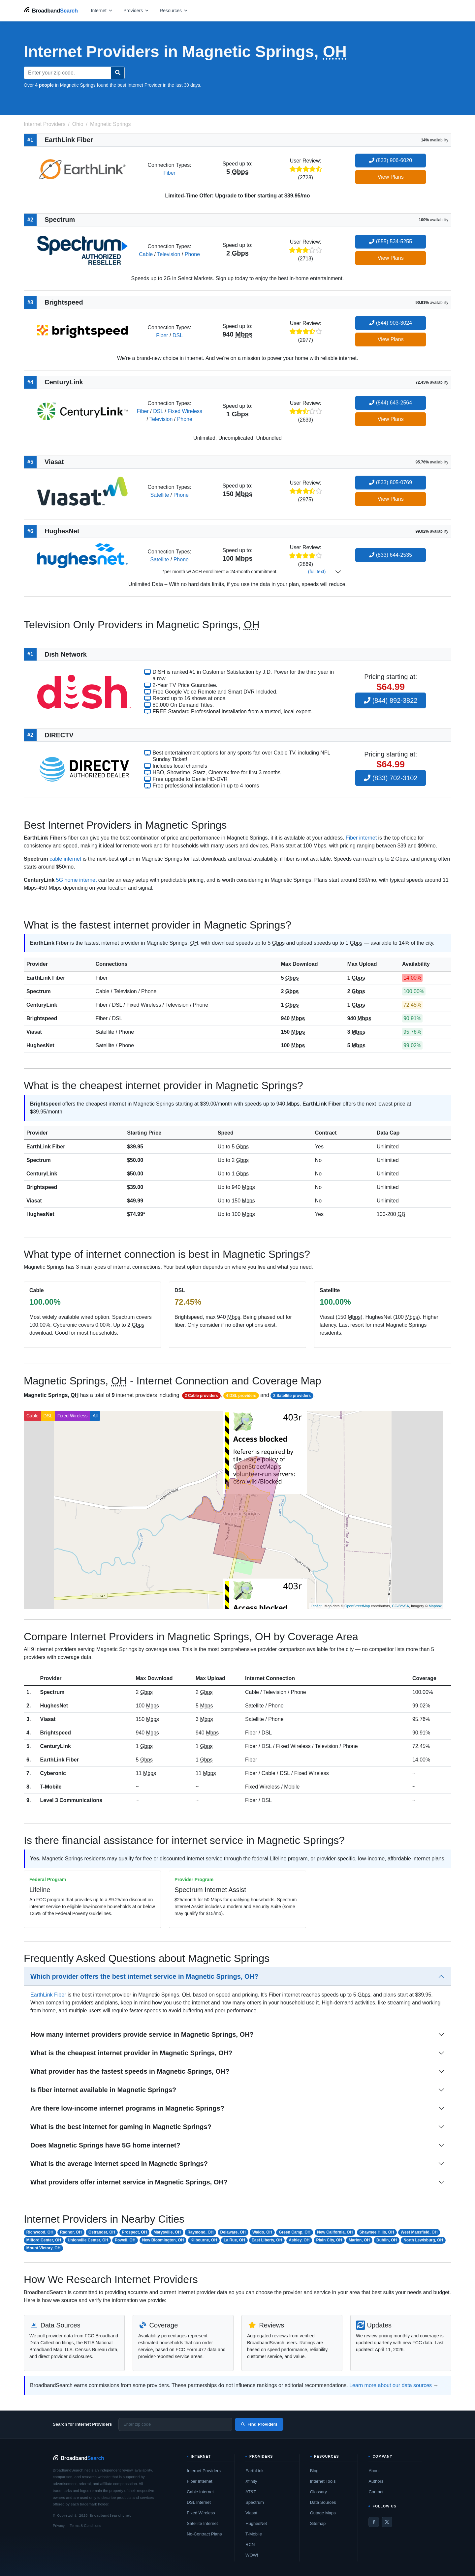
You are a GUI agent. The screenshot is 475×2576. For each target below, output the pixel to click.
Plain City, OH (329, 2240)
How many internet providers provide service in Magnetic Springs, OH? (142, 2034)
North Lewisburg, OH (423, 2240)
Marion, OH (359, 2240)
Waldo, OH (262, 2232)
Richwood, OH (39, 2232)
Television (168, 254)
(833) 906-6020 (390, 160)
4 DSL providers (241, 1395)
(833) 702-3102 (390, 778)
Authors (375, 2481)
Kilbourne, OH (203, 2240)
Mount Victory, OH (43, 2248)
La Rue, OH (234, 2240)
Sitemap (318, 2523)
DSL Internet (199, 2502)
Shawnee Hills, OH (376, 2232)
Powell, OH (125, 2240)
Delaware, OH (233, 2232)
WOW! (251, 2555)
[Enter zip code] (175, 2424)
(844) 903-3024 (390, 323)
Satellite (159, 495)
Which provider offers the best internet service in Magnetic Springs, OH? (144, 1976)
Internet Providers (204, 2470)
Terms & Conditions (85, 2526)
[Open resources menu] (173, 10)
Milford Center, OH (43, 2240)
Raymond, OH (200, 2232)
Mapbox (435, 1606)
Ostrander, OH (101, 2232)
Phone (192, 254)
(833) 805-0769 (390, 482)
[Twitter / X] (387, 2522)
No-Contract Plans (204, 2534)
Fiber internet (361, 838)
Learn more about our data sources (390, 2385)
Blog (314, 2470)
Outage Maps (323, 2512)
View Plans (391, 177)
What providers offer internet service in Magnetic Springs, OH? (129, 2182)
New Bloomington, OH (163, 2240)
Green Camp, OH (294, 2232)
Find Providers (259, 2424)
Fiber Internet (199, 2481)
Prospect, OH (134, 2232)
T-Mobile (51, 1787)
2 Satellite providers (292, 1395)
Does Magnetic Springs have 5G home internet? (105, 2145)
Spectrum (38, 991)
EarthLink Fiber (45, 978)
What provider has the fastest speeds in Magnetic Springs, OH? (129, 2071)
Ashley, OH (299, 2240)
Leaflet (316, 1606)
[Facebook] (373, 2522)
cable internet (65, 859)
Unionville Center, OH (88, 2240)
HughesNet (40, 1045)
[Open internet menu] (102, 10)
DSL (178, 335)
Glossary (318, 2491)
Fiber (169, 173)
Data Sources (323, 2502)
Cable (146, 254)
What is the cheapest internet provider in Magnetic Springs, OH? (131, 2053)
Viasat (34, 1032)
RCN (250, 2544)
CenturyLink (41, 1005)
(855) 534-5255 (390, 241)
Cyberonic (53, 1773)
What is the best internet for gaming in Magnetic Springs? (120, 2126)
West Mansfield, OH (419, 2232)
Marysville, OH (167, 2232)
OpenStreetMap (357, 1606)
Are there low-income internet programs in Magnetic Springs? (127, 2108)
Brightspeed (41, 1018)
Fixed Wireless (185, 411)
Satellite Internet (202, 2523)
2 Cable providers (201, 1395)
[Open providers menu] (136, 10)
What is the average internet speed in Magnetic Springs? (119, 2163)
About (374, 2470)
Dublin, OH (386, 2240)
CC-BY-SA (400, 1606)
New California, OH (335, 2232)
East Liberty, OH (267, 2240)
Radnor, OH (71, 2232)
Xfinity (251, 2481)
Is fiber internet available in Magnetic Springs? (103, 2089)
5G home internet (76, 880)
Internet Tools (323, 2481)
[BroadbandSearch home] (51, 10)
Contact (375, 2491)
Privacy (59, 2526)
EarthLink (254, 2470)
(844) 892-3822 (390, 700)
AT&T (250, 2491)
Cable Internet (200, 2491)
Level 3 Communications (71, 1800)
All (95, 1415)
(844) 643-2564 (390, 402)
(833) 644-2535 (390, 555)
